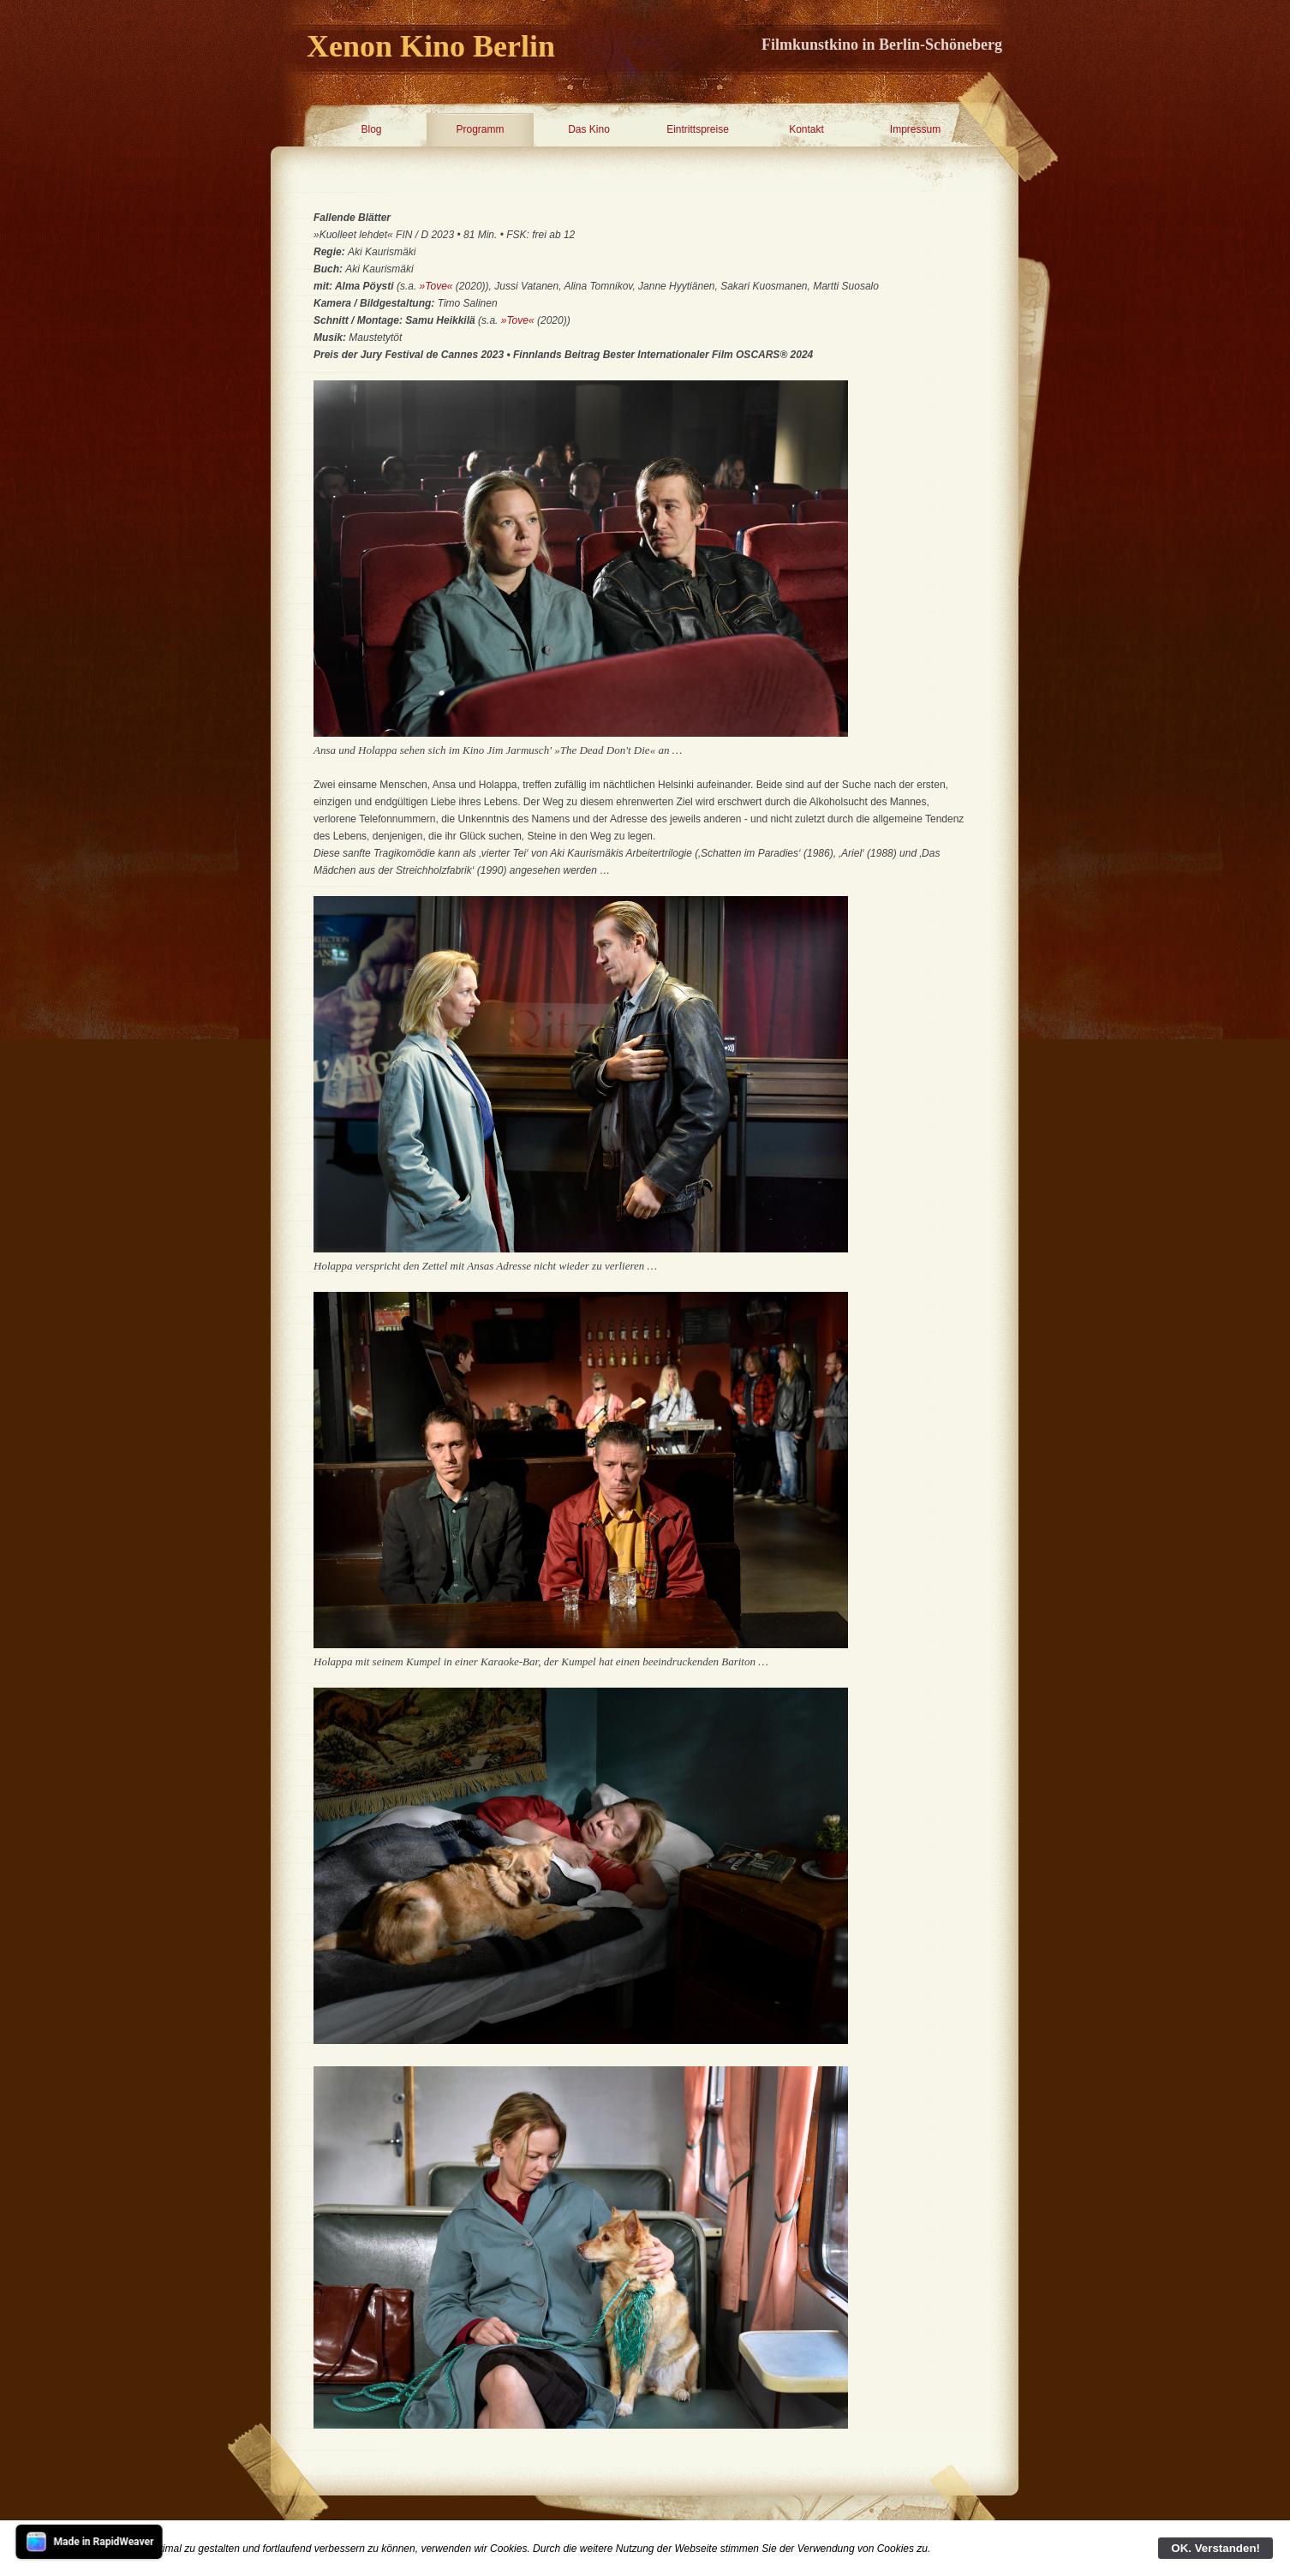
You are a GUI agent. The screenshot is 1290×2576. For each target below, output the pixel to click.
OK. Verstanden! (1215, 2548)
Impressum (915, 129)
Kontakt (806, 129)
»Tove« (436, 286)
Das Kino (589, 129)
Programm (480, 129)
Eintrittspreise (697, 129)
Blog (371, 129)
